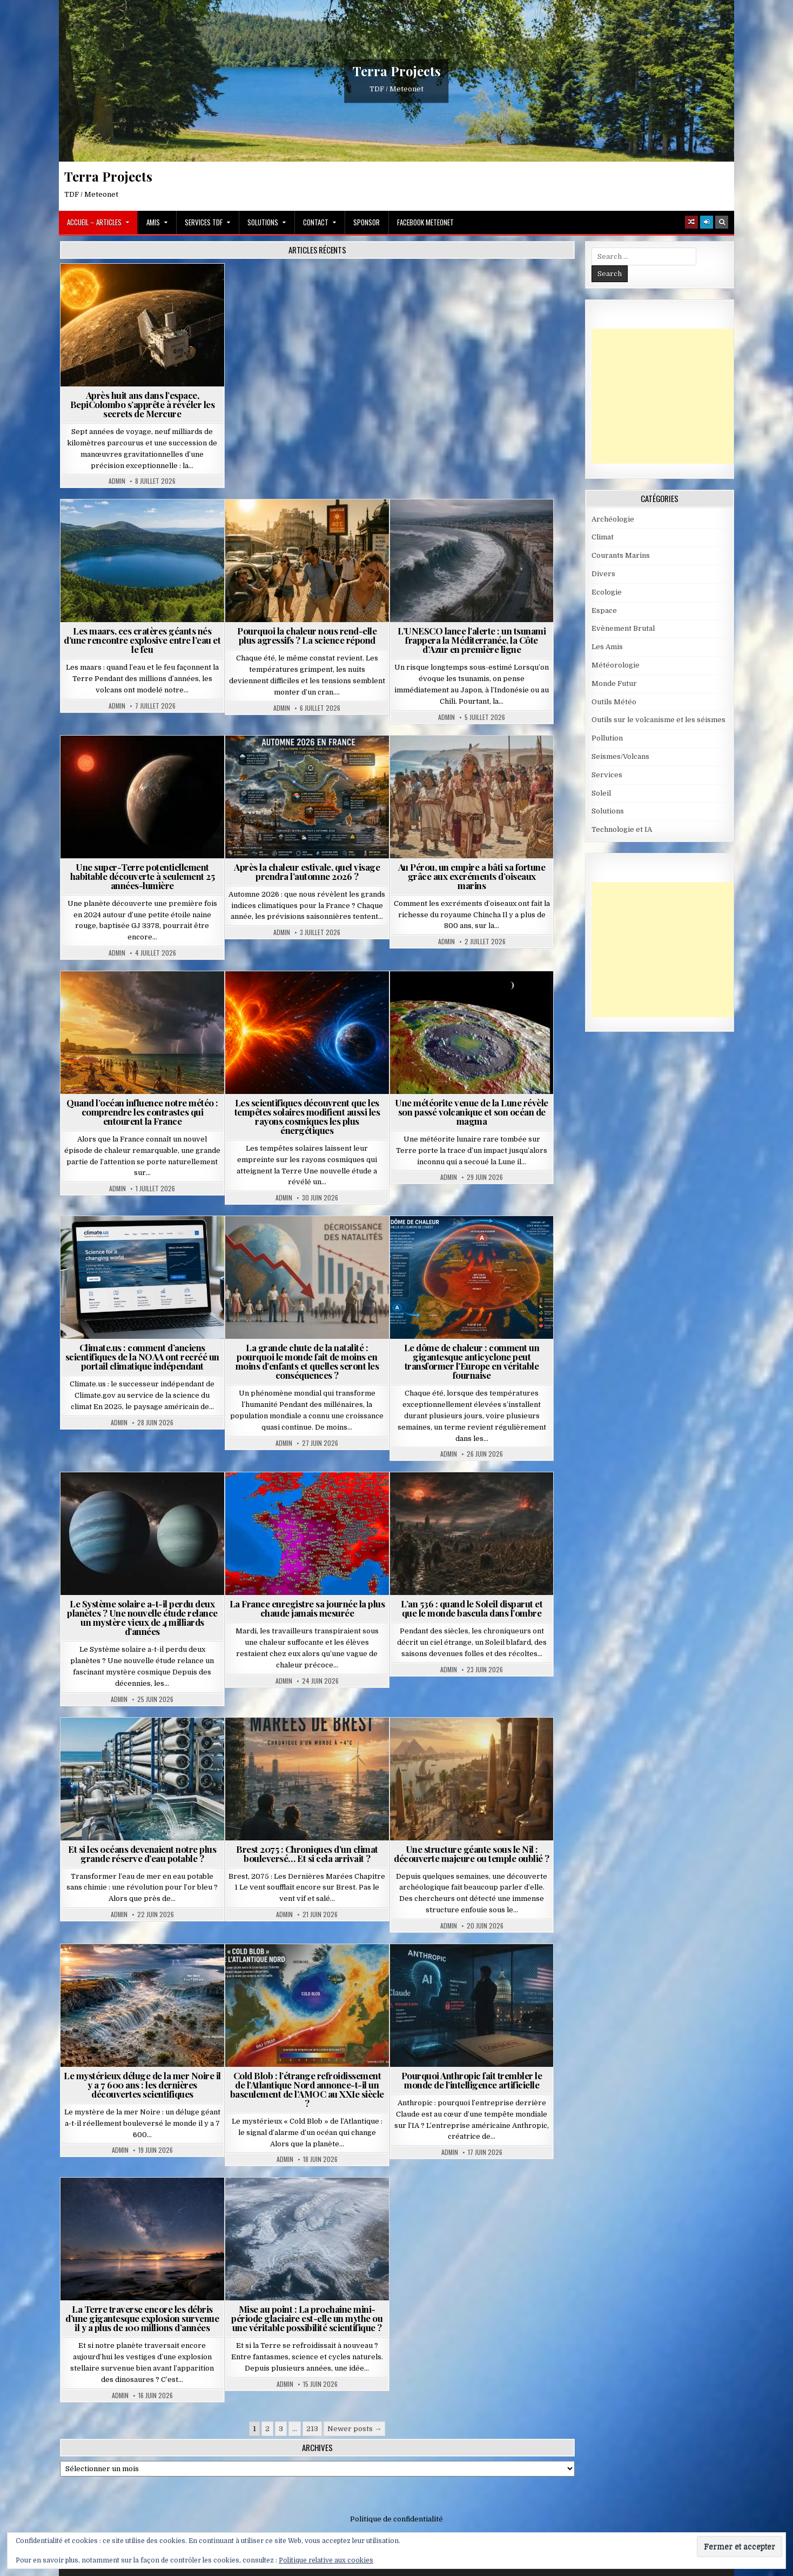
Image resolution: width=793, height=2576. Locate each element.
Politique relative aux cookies (326, 2560)
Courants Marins (621, 555)
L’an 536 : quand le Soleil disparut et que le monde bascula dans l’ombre (471, 1608)
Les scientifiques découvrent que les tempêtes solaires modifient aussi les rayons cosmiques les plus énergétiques (307, 1116)
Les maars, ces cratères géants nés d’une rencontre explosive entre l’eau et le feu (142, 640)
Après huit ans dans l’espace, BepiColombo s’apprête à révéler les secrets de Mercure (142, 404)
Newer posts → (354, 2429)
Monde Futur (614, 683)
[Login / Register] (706, 222)
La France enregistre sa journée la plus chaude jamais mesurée (307, 1608)
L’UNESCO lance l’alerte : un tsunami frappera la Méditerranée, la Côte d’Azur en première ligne (472, 640)
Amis (153, 222)
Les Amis (607, 647)
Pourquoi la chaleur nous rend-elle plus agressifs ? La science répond (307, 635)
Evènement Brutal (623, 628)
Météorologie (616, 665)
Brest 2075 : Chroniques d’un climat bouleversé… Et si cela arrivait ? (307, 1853)
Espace (604, 610)
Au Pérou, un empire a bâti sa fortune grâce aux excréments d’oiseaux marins (472, 876)
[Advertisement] (673, 396)
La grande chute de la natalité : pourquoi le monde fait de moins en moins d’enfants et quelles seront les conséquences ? (307, 1361)
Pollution (607, 738)
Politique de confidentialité (396, 2519)
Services (607, 775)
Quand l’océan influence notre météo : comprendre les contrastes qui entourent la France (142, 1112)
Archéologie (613, 519)
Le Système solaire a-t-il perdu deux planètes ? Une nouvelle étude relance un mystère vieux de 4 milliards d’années (142, 1617)
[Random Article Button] (691, 222)
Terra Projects (397, 70)
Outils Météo (614, 702)
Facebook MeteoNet (425, 222)
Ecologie (607, 592)
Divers (603, 574)
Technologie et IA (622, 829)
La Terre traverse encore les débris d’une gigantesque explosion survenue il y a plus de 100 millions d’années (142, 2318)
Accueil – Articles (94, 222)
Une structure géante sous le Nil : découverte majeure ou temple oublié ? (471, 1853)
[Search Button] (721, 222)
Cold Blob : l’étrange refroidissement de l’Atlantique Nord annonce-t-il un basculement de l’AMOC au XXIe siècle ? (307, 2089)
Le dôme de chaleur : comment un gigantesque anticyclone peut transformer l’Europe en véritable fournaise (472, 1361)
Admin (117, 481)
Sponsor (366, 222)
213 (312, 2429)
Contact (315, 222)
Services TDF (204, 222)
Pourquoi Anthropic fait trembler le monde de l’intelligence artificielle (471, 2080)
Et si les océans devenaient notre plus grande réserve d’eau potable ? (142, 1853)
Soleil (601, 793)
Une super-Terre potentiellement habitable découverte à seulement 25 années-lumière (142, 876)
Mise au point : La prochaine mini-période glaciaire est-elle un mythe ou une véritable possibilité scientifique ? (306, 2318)
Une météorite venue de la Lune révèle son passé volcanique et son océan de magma (471, 1112)
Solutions (262, 222)
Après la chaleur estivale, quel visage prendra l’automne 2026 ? (307, 871)
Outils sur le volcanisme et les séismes (658, 720)
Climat (603, 537)
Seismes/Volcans (620, 756)
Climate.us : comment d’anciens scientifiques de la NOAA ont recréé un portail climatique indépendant (142, 1357)
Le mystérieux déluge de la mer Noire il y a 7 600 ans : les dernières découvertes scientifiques (142, 2085)
